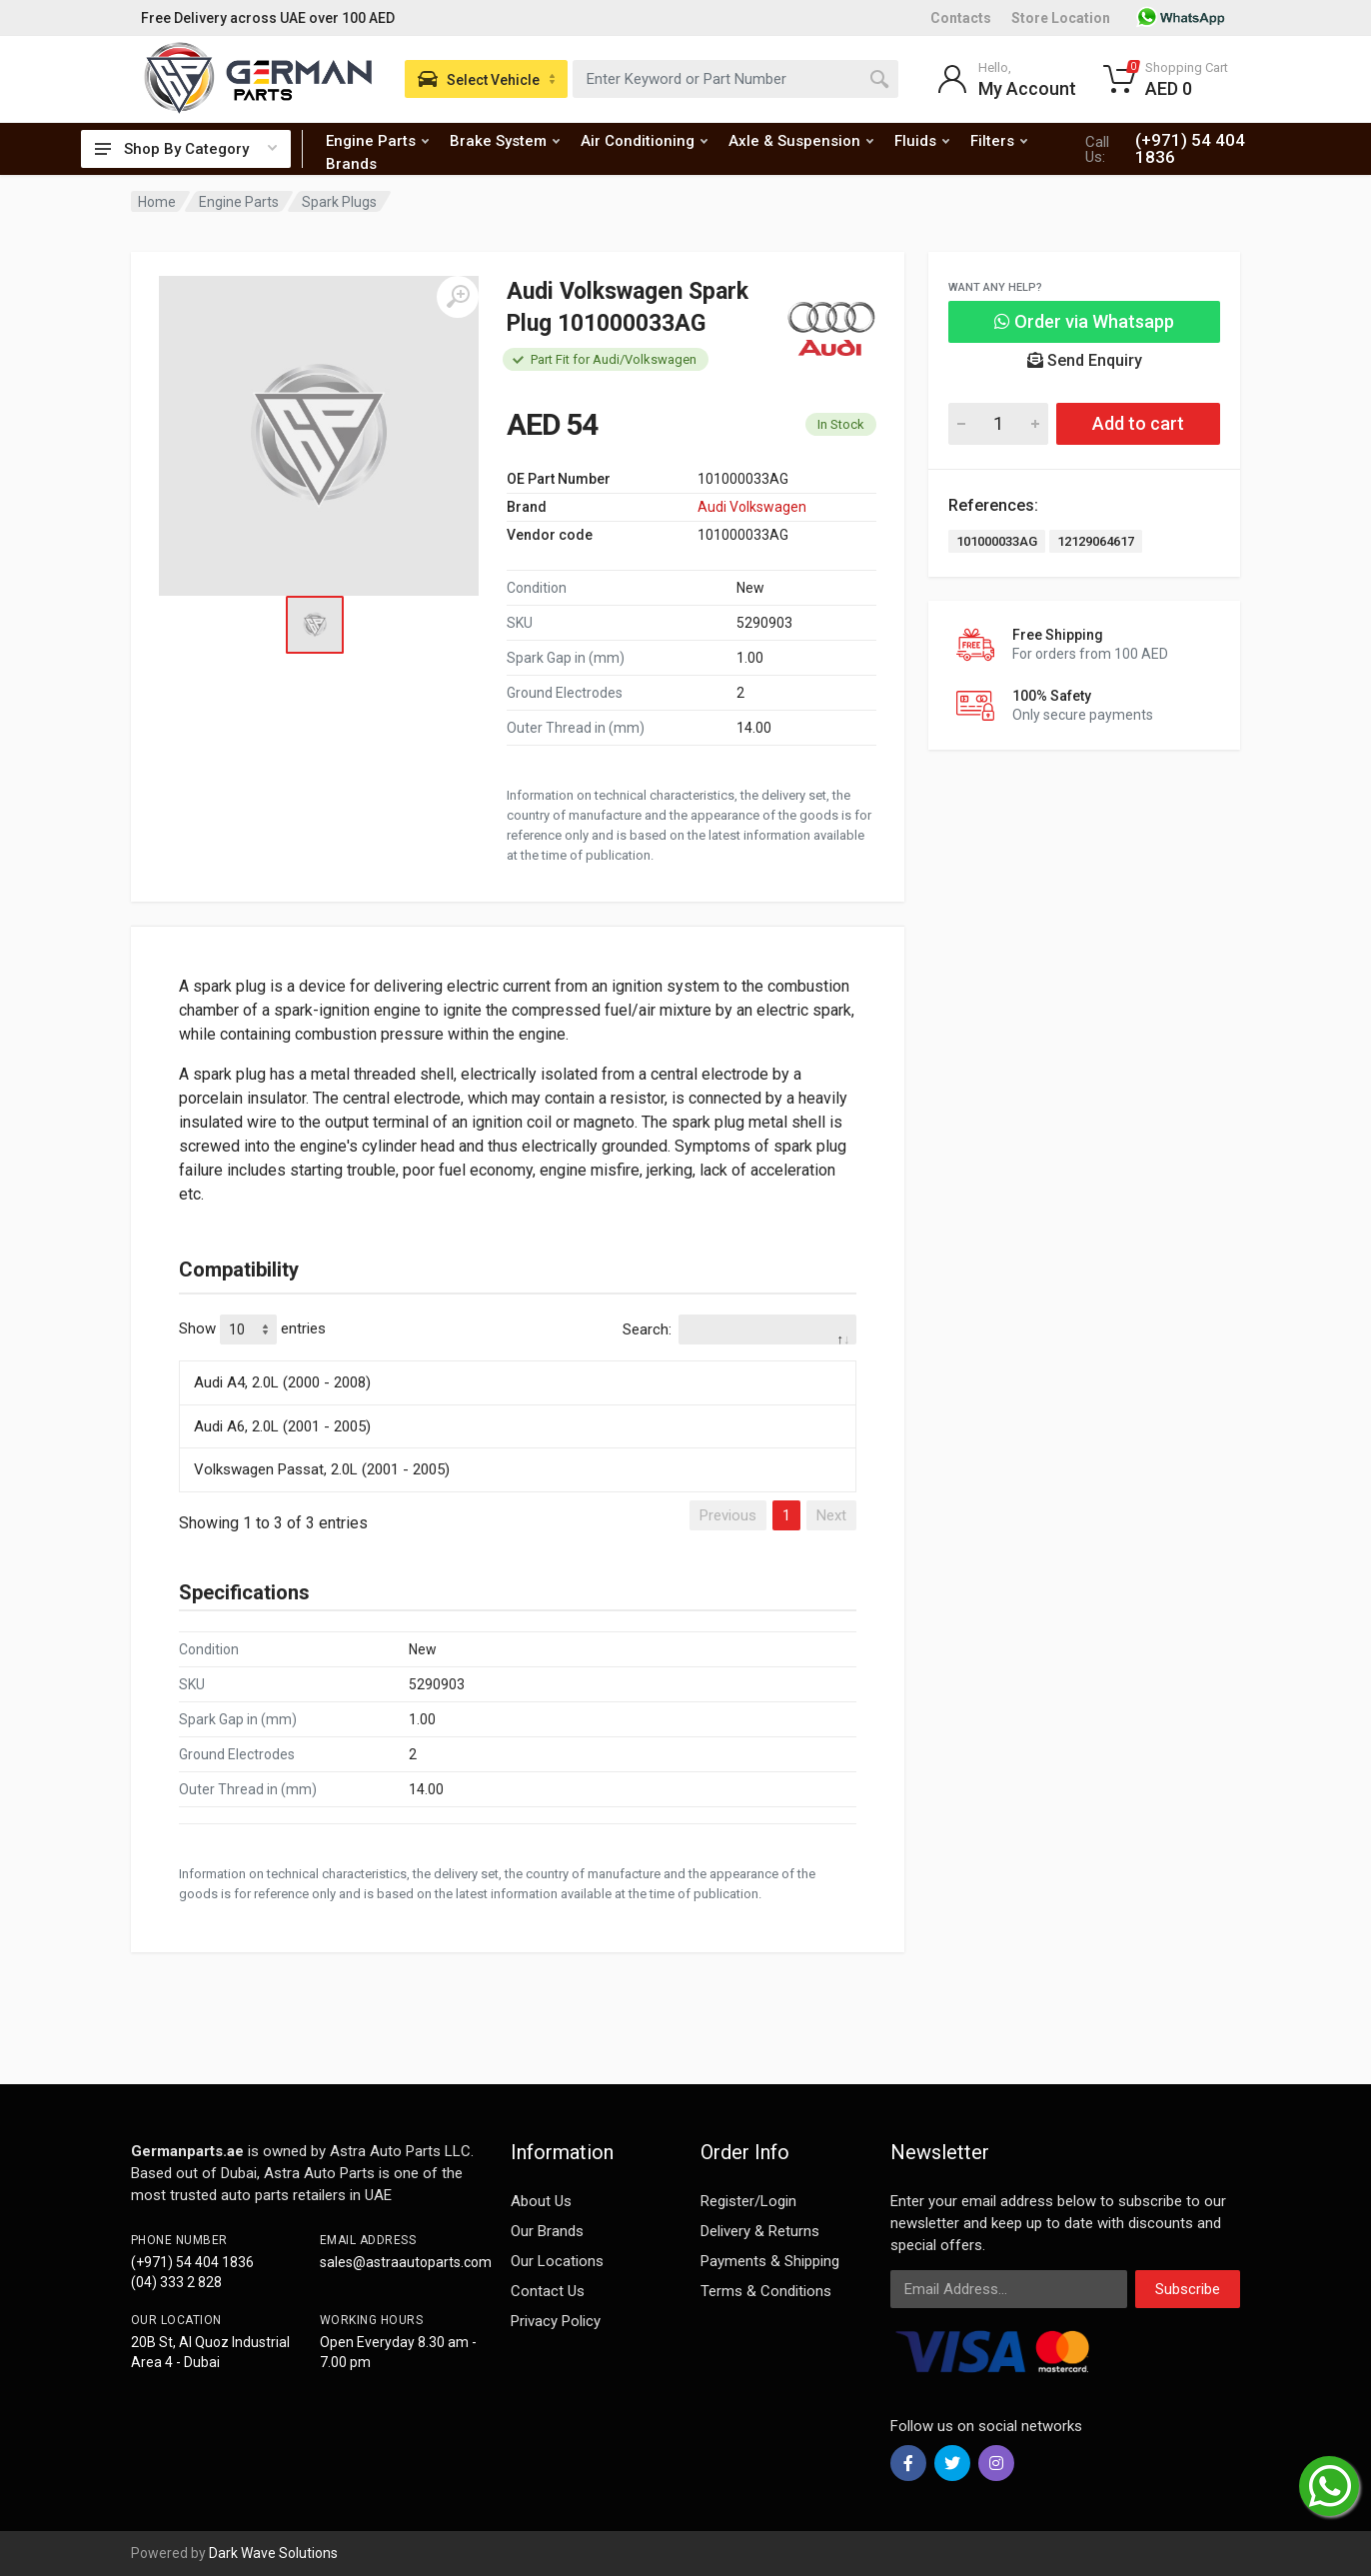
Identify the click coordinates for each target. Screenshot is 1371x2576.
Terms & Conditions (765, 2291)
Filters (998, 141)
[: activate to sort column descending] (517, 1357)
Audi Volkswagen (751, 507)
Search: (739, 1329)
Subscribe (1187, 2289)
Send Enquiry (1084, 360)
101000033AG (996, 541)
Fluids (921, 141)
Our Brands (547, 2231)
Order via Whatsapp (1084, 321)
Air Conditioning (644, 141)
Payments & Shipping (769, 2261)
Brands (351, 164)
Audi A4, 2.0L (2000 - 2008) (282, 1382)
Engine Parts (377, 141)
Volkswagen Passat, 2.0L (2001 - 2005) (322, 1469)
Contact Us (548, 2291)
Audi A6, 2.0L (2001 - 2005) (282, 1426)
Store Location (1060, 18)
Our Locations (557, 2261)
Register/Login (748, 2201)
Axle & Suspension (800, 141)
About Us (541, 2201)
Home (157, 202)
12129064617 (1095, 541)
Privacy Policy (556, 2321)
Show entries (252, 1329)
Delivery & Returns (759, 2231)
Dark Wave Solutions (273, 2553)
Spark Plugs (339, 202)
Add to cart (1138, 423)
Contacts (960, 18)
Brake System (505, 141)
